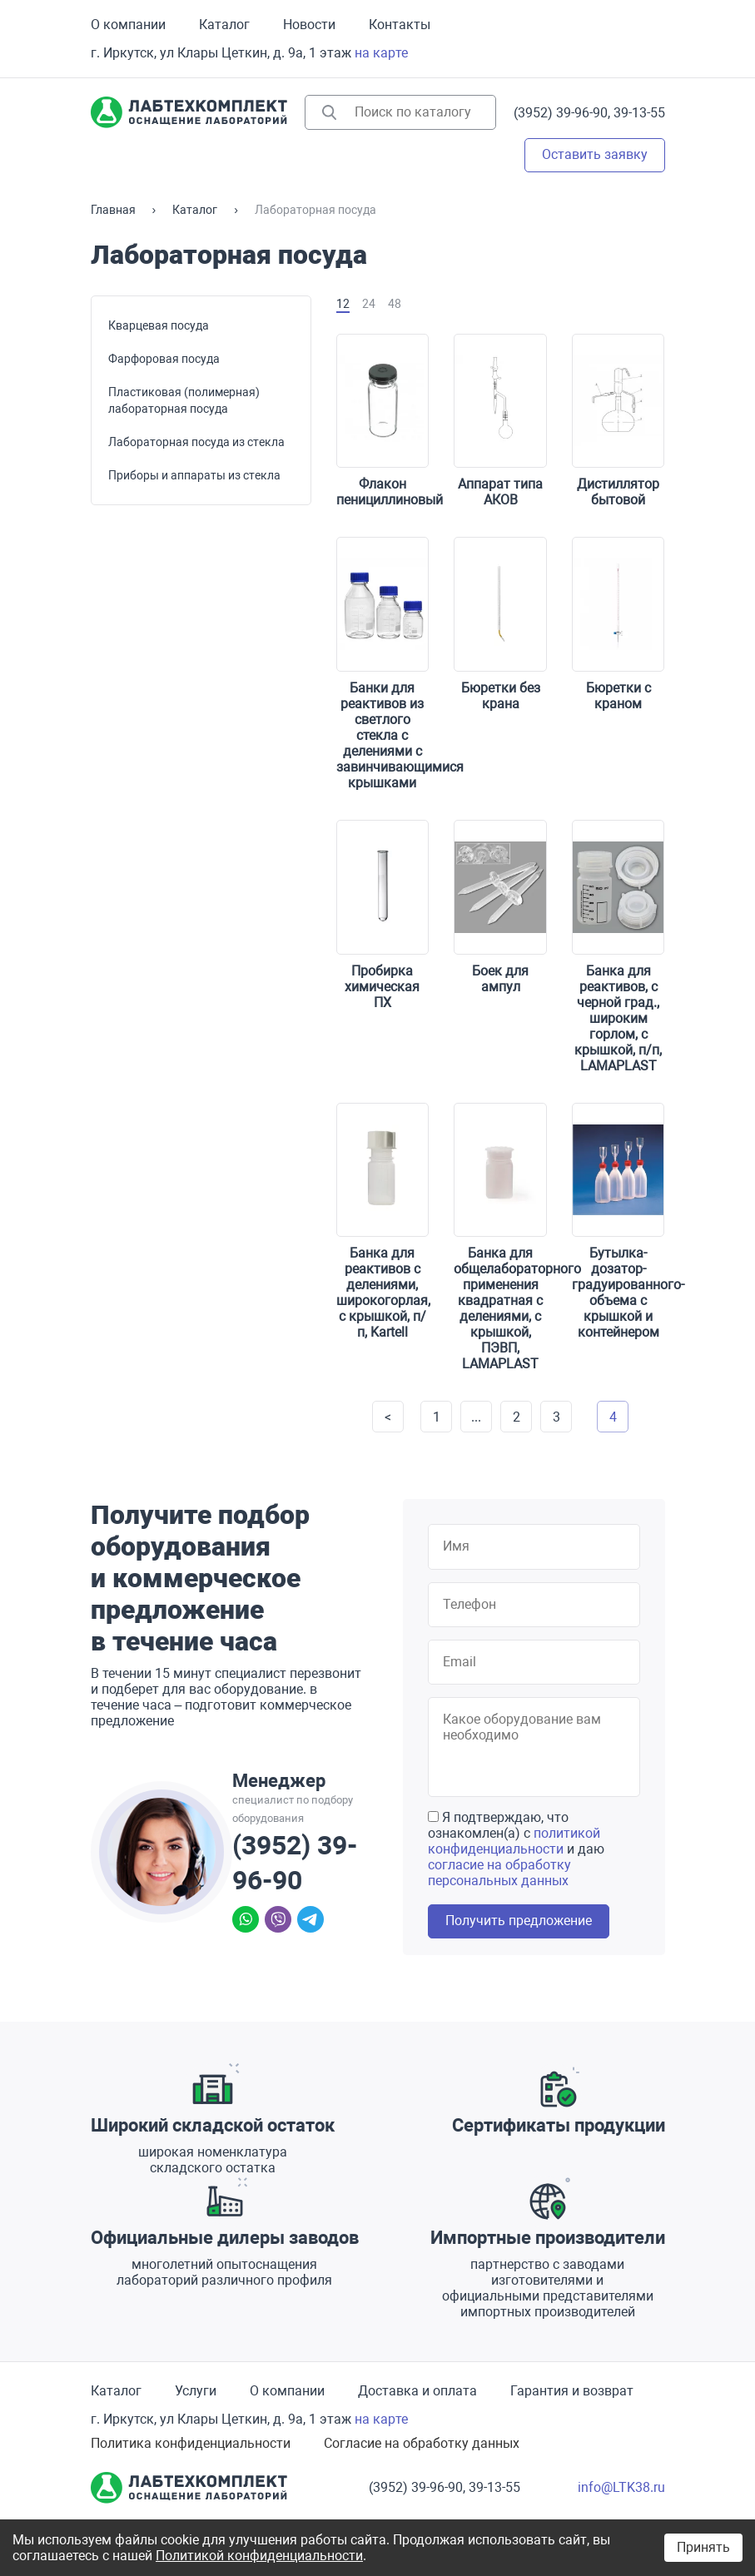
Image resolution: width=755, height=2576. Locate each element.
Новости (309, 24)
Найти (329, 112)
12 (343, 303)
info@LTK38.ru (621, 2487)
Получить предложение (518, 1920)
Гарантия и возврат (571, 2391)
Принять (703, 2547)
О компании (128, 24)
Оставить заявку (595, 154)
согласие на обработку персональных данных (499, 1873)
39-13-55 (639, 113)
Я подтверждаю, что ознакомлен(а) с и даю (516, 1849)
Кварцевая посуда (158, 325)
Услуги (195, 2391)
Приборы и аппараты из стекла (194, 475)
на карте (381, 53)
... (476, 1417)
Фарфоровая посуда (164, 358)
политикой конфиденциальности (514, 1841)
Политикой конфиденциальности (259, 2556)
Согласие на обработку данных (421, 2443)
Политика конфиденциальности (191, 2443)
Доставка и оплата (417, 2391)
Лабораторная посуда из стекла (196, 442)
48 (394, 303)
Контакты (399, 24)
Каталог (224, 24)
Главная (113, 209)
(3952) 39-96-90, (562, 113)
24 (368, 303)
